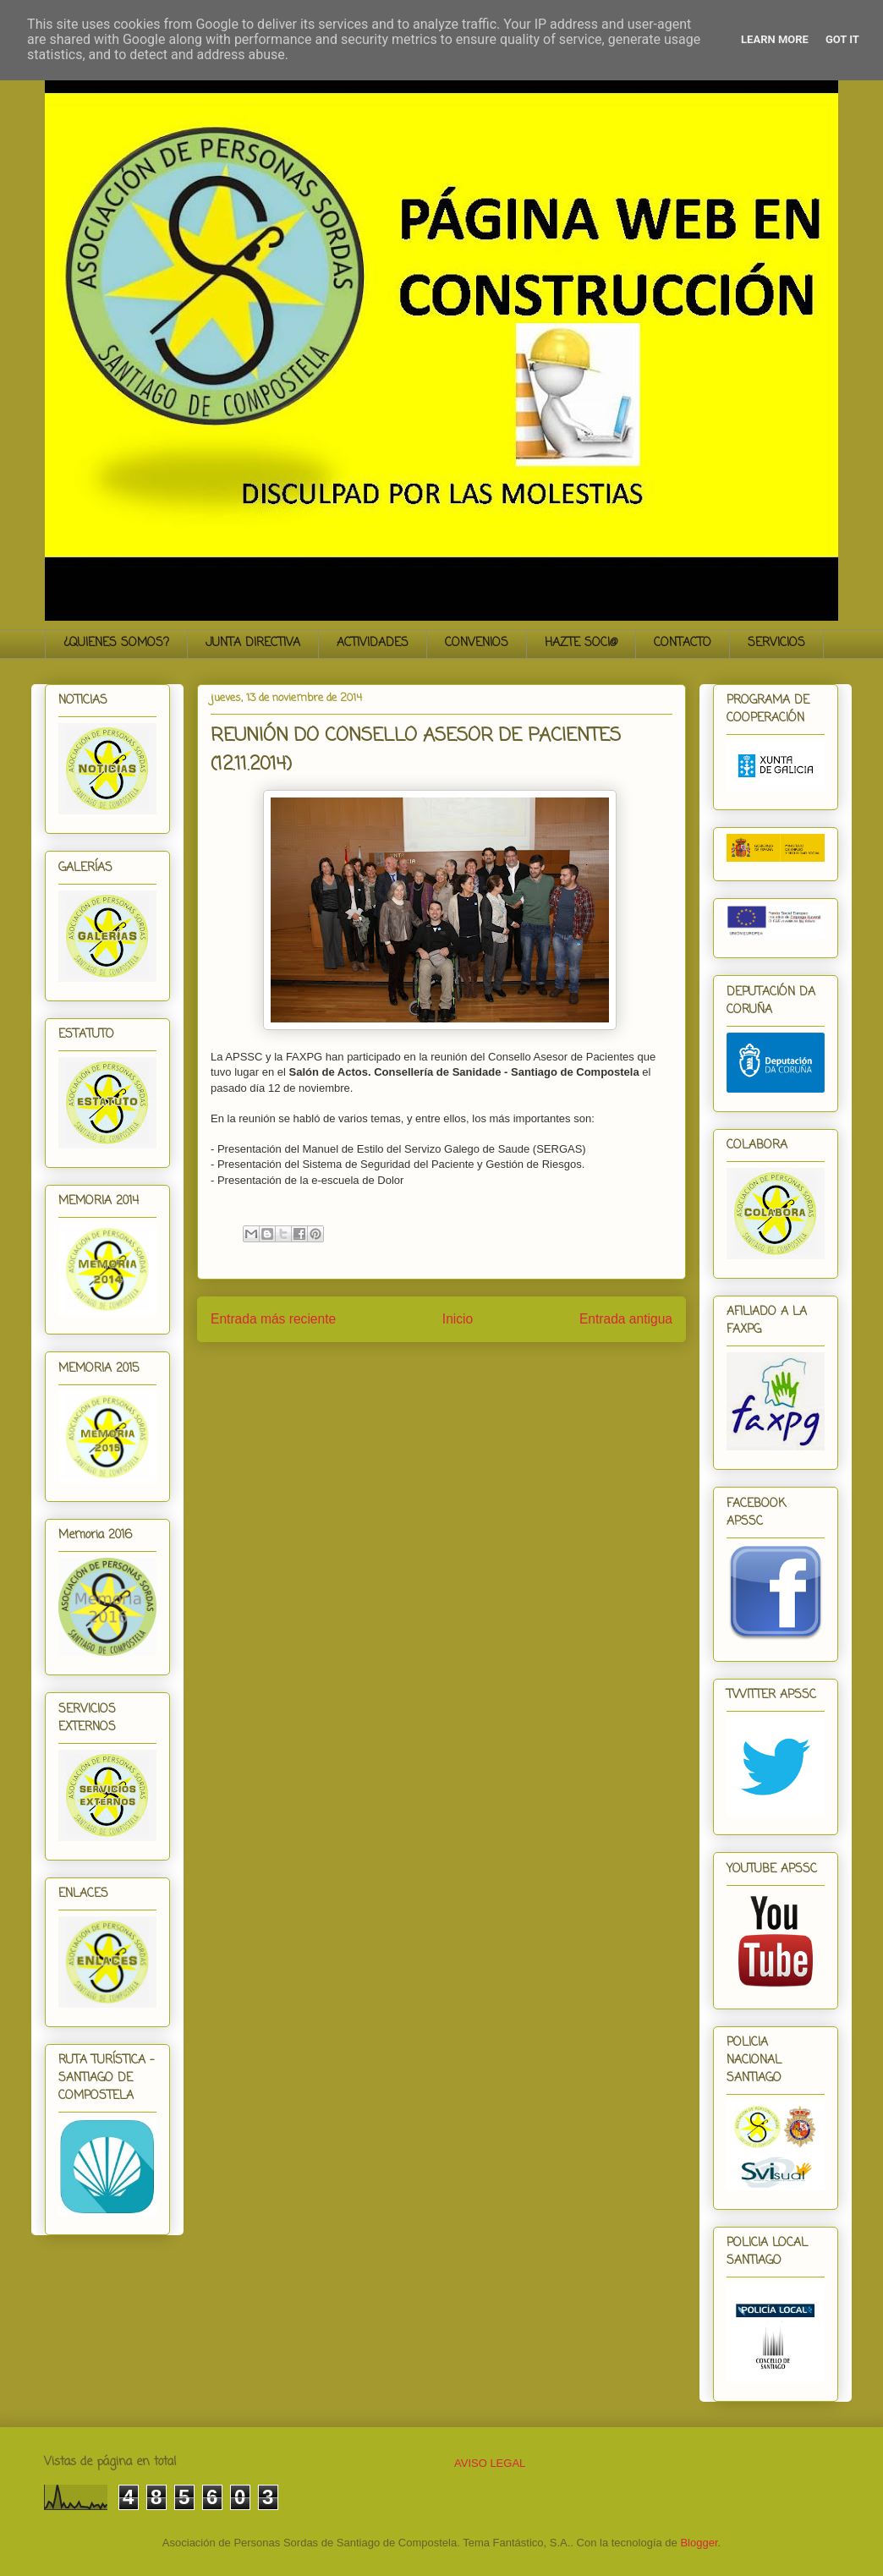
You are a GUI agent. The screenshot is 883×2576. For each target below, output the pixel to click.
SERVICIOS (776, 643)
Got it (842, 39)
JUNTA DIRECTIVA (253, 643)
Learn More (775, 39)
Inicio (457, 1319)
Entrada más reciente (273, 1319)
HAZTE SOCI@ (581, 643)
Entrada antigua (625, 1319)
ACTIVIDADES (373, 643)
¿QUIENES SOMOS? (116, 643)
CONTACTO (682, 643)
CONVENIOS (476, 643)
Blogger (698, 2542)
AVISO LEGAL (489, 2463)
